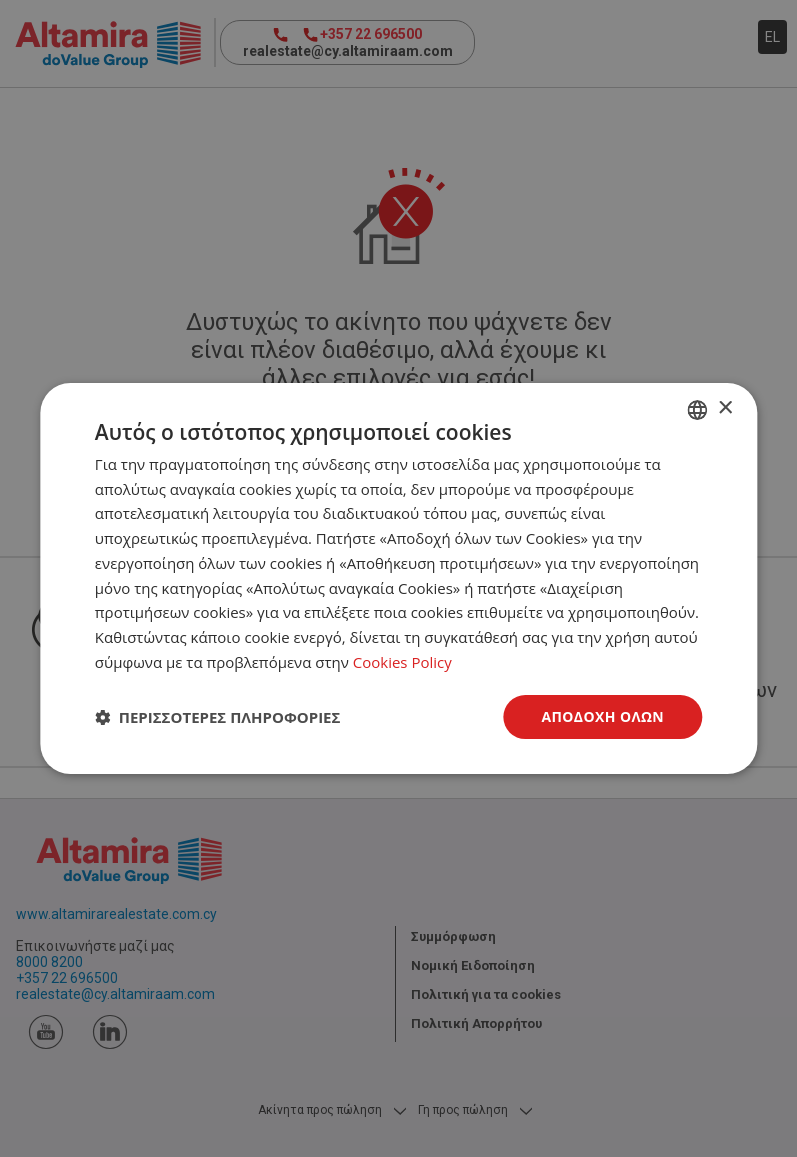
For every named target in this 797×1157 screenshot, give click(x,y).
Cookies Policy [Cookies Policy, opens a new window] (402, 662)
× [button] (724, 408)
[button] (218, 717)
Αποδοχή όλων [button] (602, 716)
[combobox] (697, 410)
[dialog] (398, 579)
